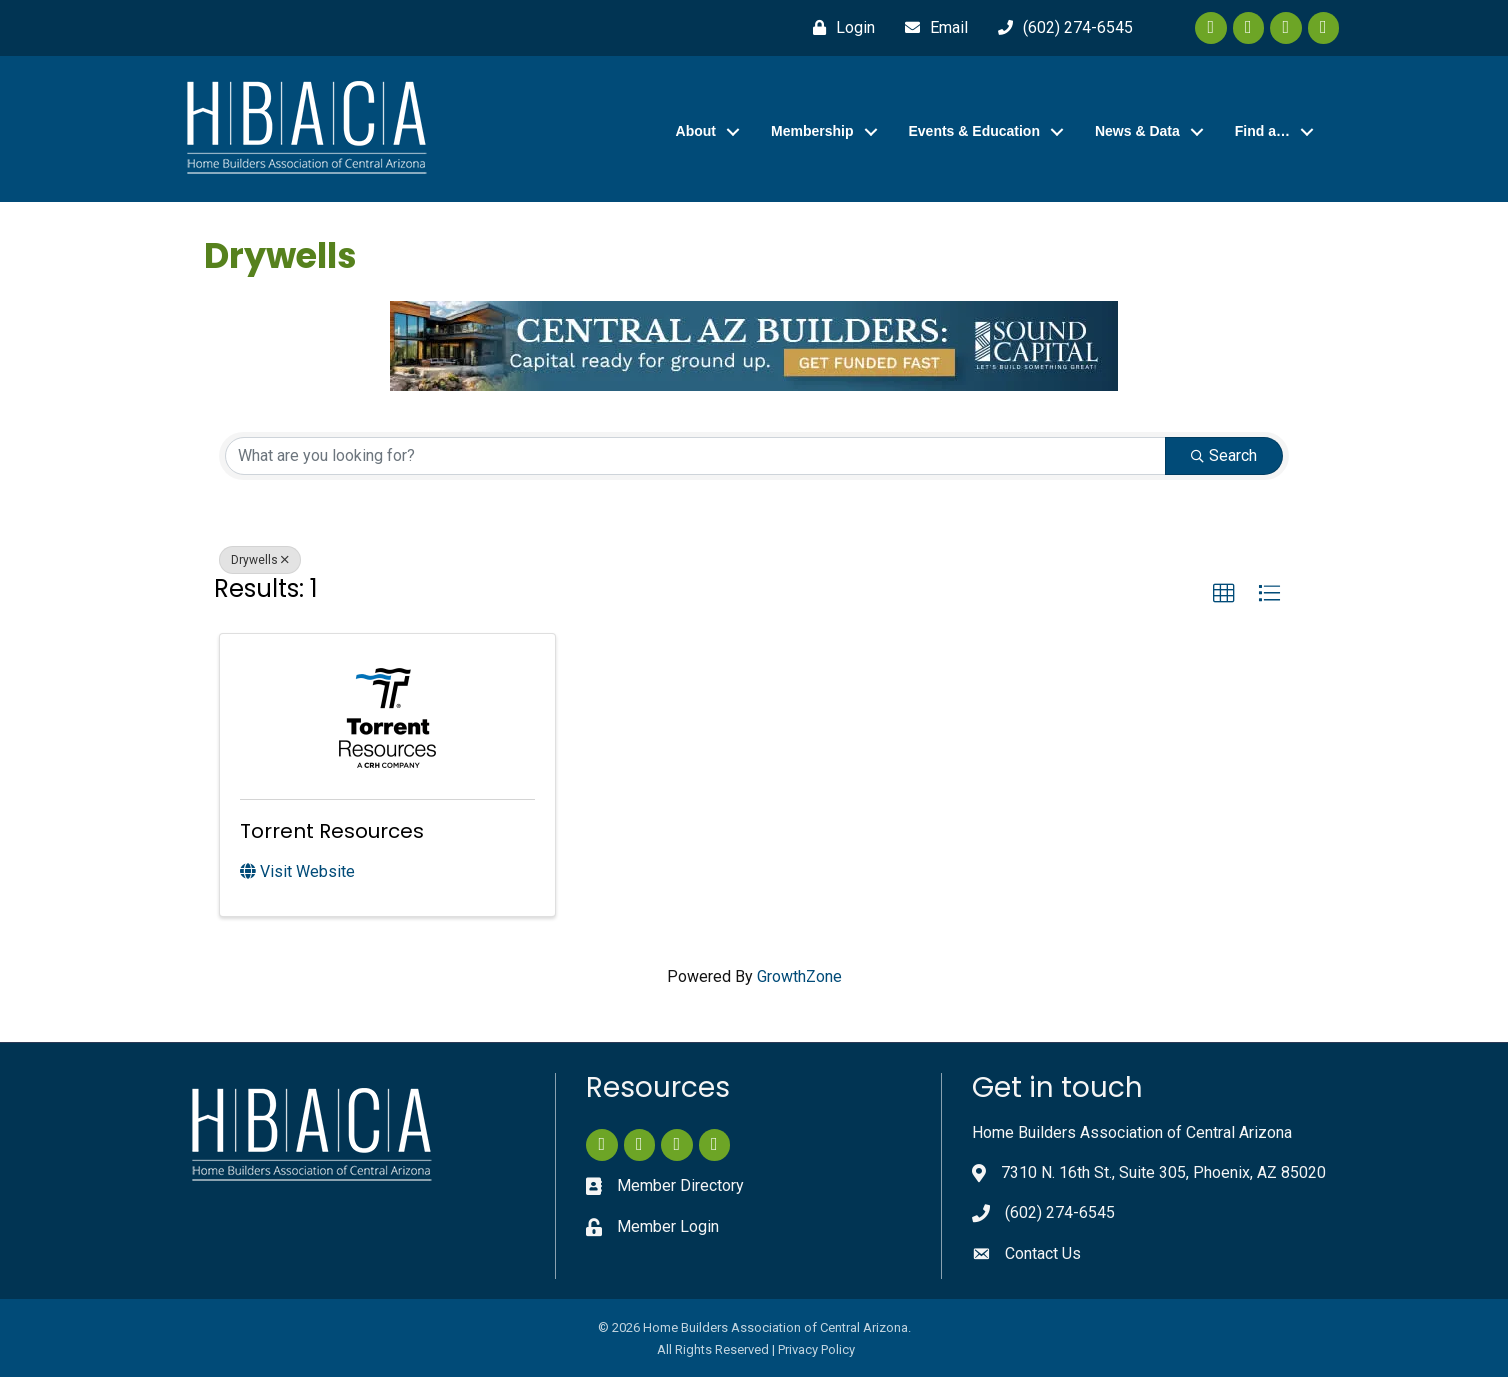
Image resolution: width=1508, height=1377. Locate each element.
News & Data (1137, 131)
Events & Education (974, 131)
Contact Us (1043, 1253)
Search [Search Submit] (1224, 455)
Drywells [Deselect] (260, 560)
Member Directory (680, 1185)
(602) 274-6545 (1060, 1212)
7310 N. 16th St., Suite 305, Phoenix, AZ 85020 (1163, 1172)
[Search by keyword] (695, 456)
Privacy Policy (816, 1349)
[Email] (931, 28)
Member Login (668, 1226)
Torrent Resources (332, 831)
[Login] (839, 28)
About (696, 131)
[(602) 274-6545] (1060, 28)
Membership (812, 131)
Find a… (1262, 131)
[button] (1224, 594)
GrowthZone (799, 976)
